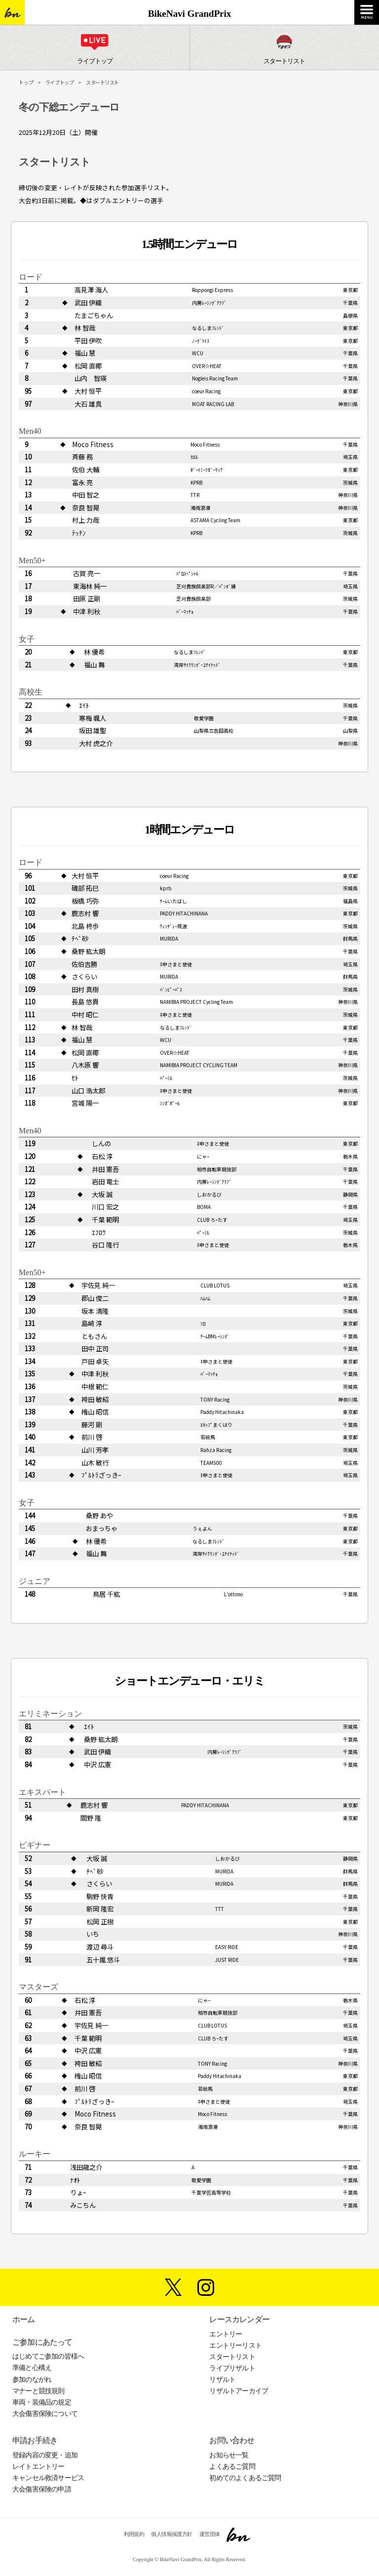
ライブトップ (59, 82)
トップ (26, 82)
